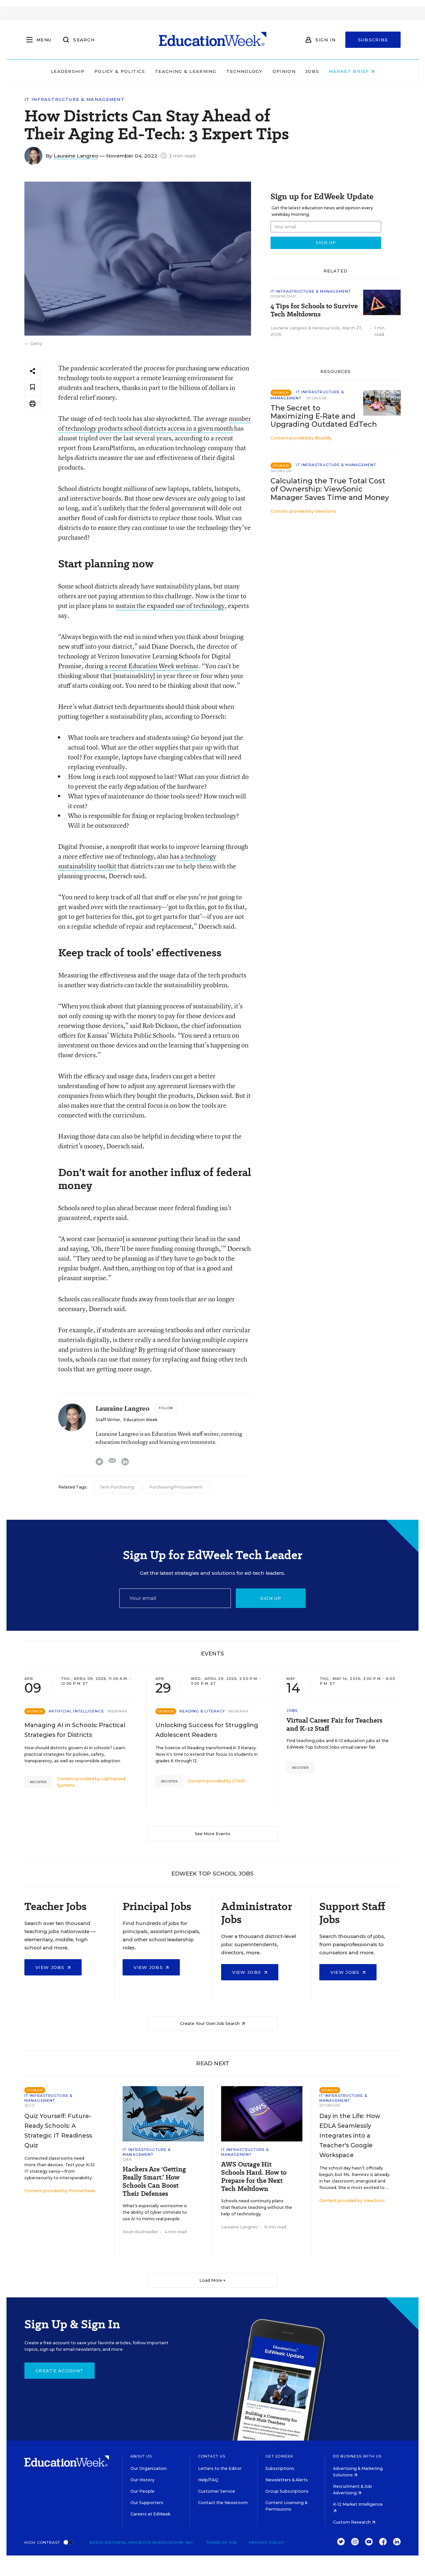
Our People (142, 2491)
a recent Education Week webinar (152, 665)
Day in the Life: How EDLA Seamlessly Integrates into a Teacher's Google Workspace (349, 2135)
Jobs (312, 71)
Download (283, 296)
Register (38, 1782)
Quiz (29, 2105)
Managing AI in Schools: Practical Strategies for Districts (74, 1730)
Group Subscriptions (287, 2491)
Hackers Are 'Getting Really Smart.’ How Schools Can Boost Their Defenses (154, 2181)
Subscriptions (279, 2468)
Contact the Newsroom (223, 2502)
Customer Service (216, 2491)
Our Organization (148, 2468)
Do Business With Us (357, 2456)
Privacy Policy (267, 2542)
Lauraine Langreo (76, 156)
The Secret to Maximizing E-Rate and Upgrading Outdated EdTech (324, 416)
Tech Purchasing (117, 1487)
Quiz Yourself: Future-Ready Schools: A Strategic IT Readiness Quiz (58, 2130)
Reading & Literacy (202, 1711)
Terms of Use (221, 2542)
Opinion (284, 71)
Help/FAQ (208, 2479)
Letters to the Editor (220, 2468)
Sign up (271, 1598)
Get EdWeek (279, 2456)
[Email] (175, 1598)
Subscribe (373, 39)
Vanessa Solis (326, 327)
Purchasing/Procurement (176, 1487)
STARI (238, 1781)
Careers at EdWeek (150, 2514)
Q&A (127, 2159)
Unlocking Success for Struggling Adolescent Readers (206, 1730)
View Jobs (53, 1967)
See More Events (212, 1833)
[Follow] (166, 1408)
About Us (141, 2456)
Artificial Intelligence (76, 1711)
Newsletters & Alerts (286, 2479)
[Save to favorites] (32, 387)
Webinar (117, 1711)
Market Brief (351, 71)
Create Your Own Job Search (212, 2023)
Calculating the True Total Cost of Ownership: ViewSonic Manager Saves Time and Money (330, 489)
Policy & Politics (119, 71)
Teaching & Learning (186, 71)
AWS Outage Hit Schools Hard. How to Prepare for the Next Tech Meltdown (253, 2176)
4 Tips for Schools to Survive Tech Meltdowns (314, 310)
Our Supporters (146, 2502)
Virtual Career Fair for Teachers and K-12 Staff (334, 1724)
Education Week (140, 1419)
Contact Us (212, 2456)
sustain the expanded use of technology (170, 605)
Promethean (82, 2190)
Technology (244, 71)
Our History (142, 2479)
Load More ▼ (212, 2280)
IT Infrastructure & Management (74, 99)
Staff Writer (108, 1419)
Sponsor (316, 398)
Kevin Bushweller (140, 2231)
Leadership (68, 71)
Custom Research (354, 2522)
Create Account (59, 2370)
